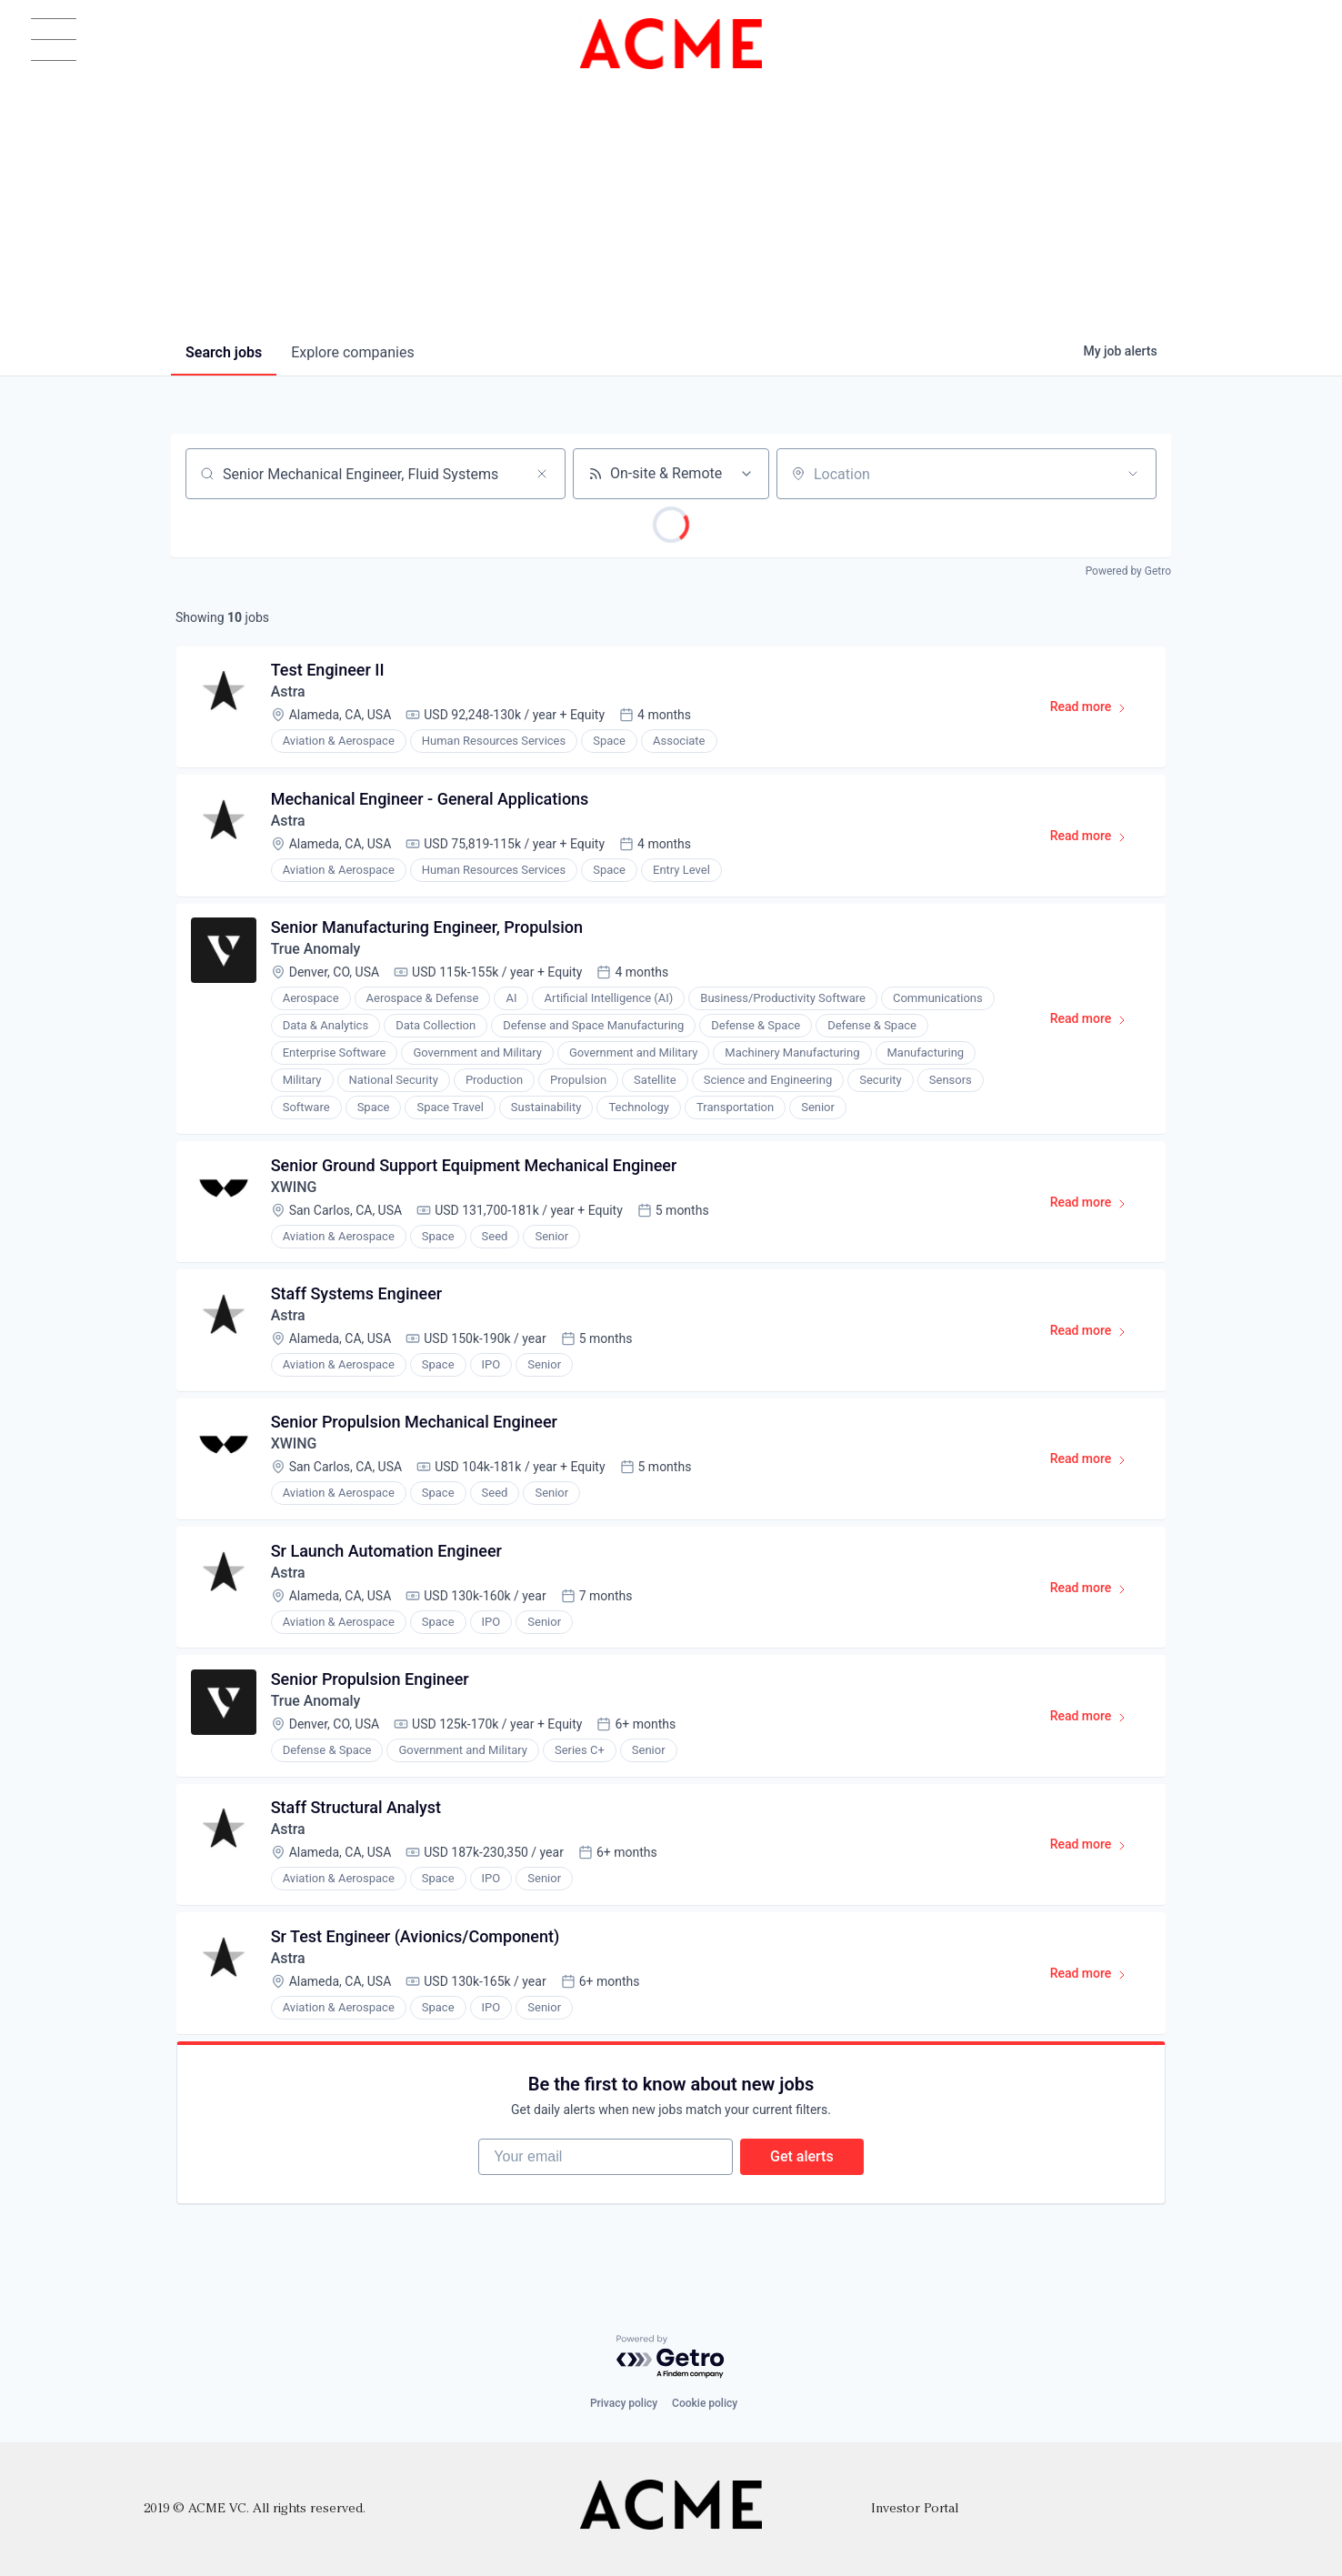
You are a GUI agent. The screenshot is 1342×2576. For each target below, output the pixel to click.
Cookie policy (704, 2404)
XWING (294, 1189)
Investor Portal (914, 2509)
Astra (288, 692)
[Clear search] (542, 474)
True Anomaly (316, 950)
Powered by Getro (1128, 571)
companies (352, 352)
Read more (1096, 711)
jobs (223, 352)
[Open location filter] (1133, 474)
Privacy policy (623, 2404)
